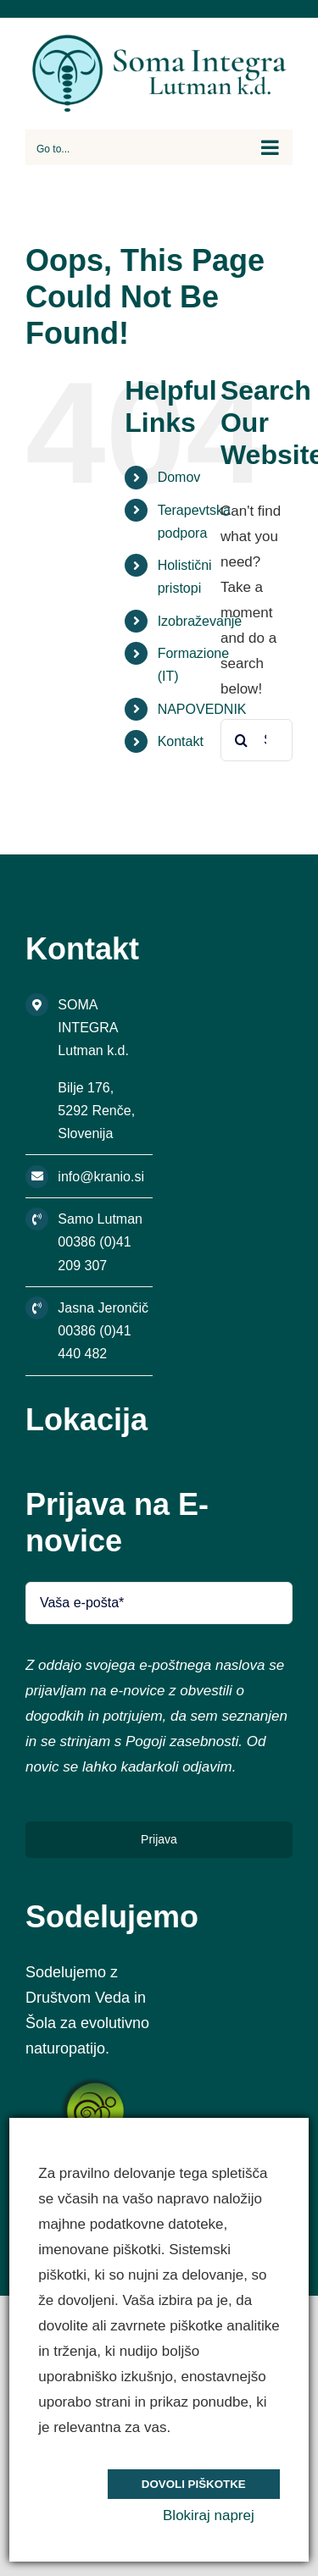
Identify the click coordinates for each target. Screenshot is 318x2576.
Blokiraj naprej (208, 2515)
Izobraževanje (200, 621)
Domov (179, 477)
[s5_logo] (95, 2084)
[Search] (241, 740)
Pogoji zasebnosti (182, 1741)
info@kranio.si (101, 1176)
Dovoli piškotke (194, 2484)
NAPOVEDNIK (202, 709)
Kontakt (181, 741)
